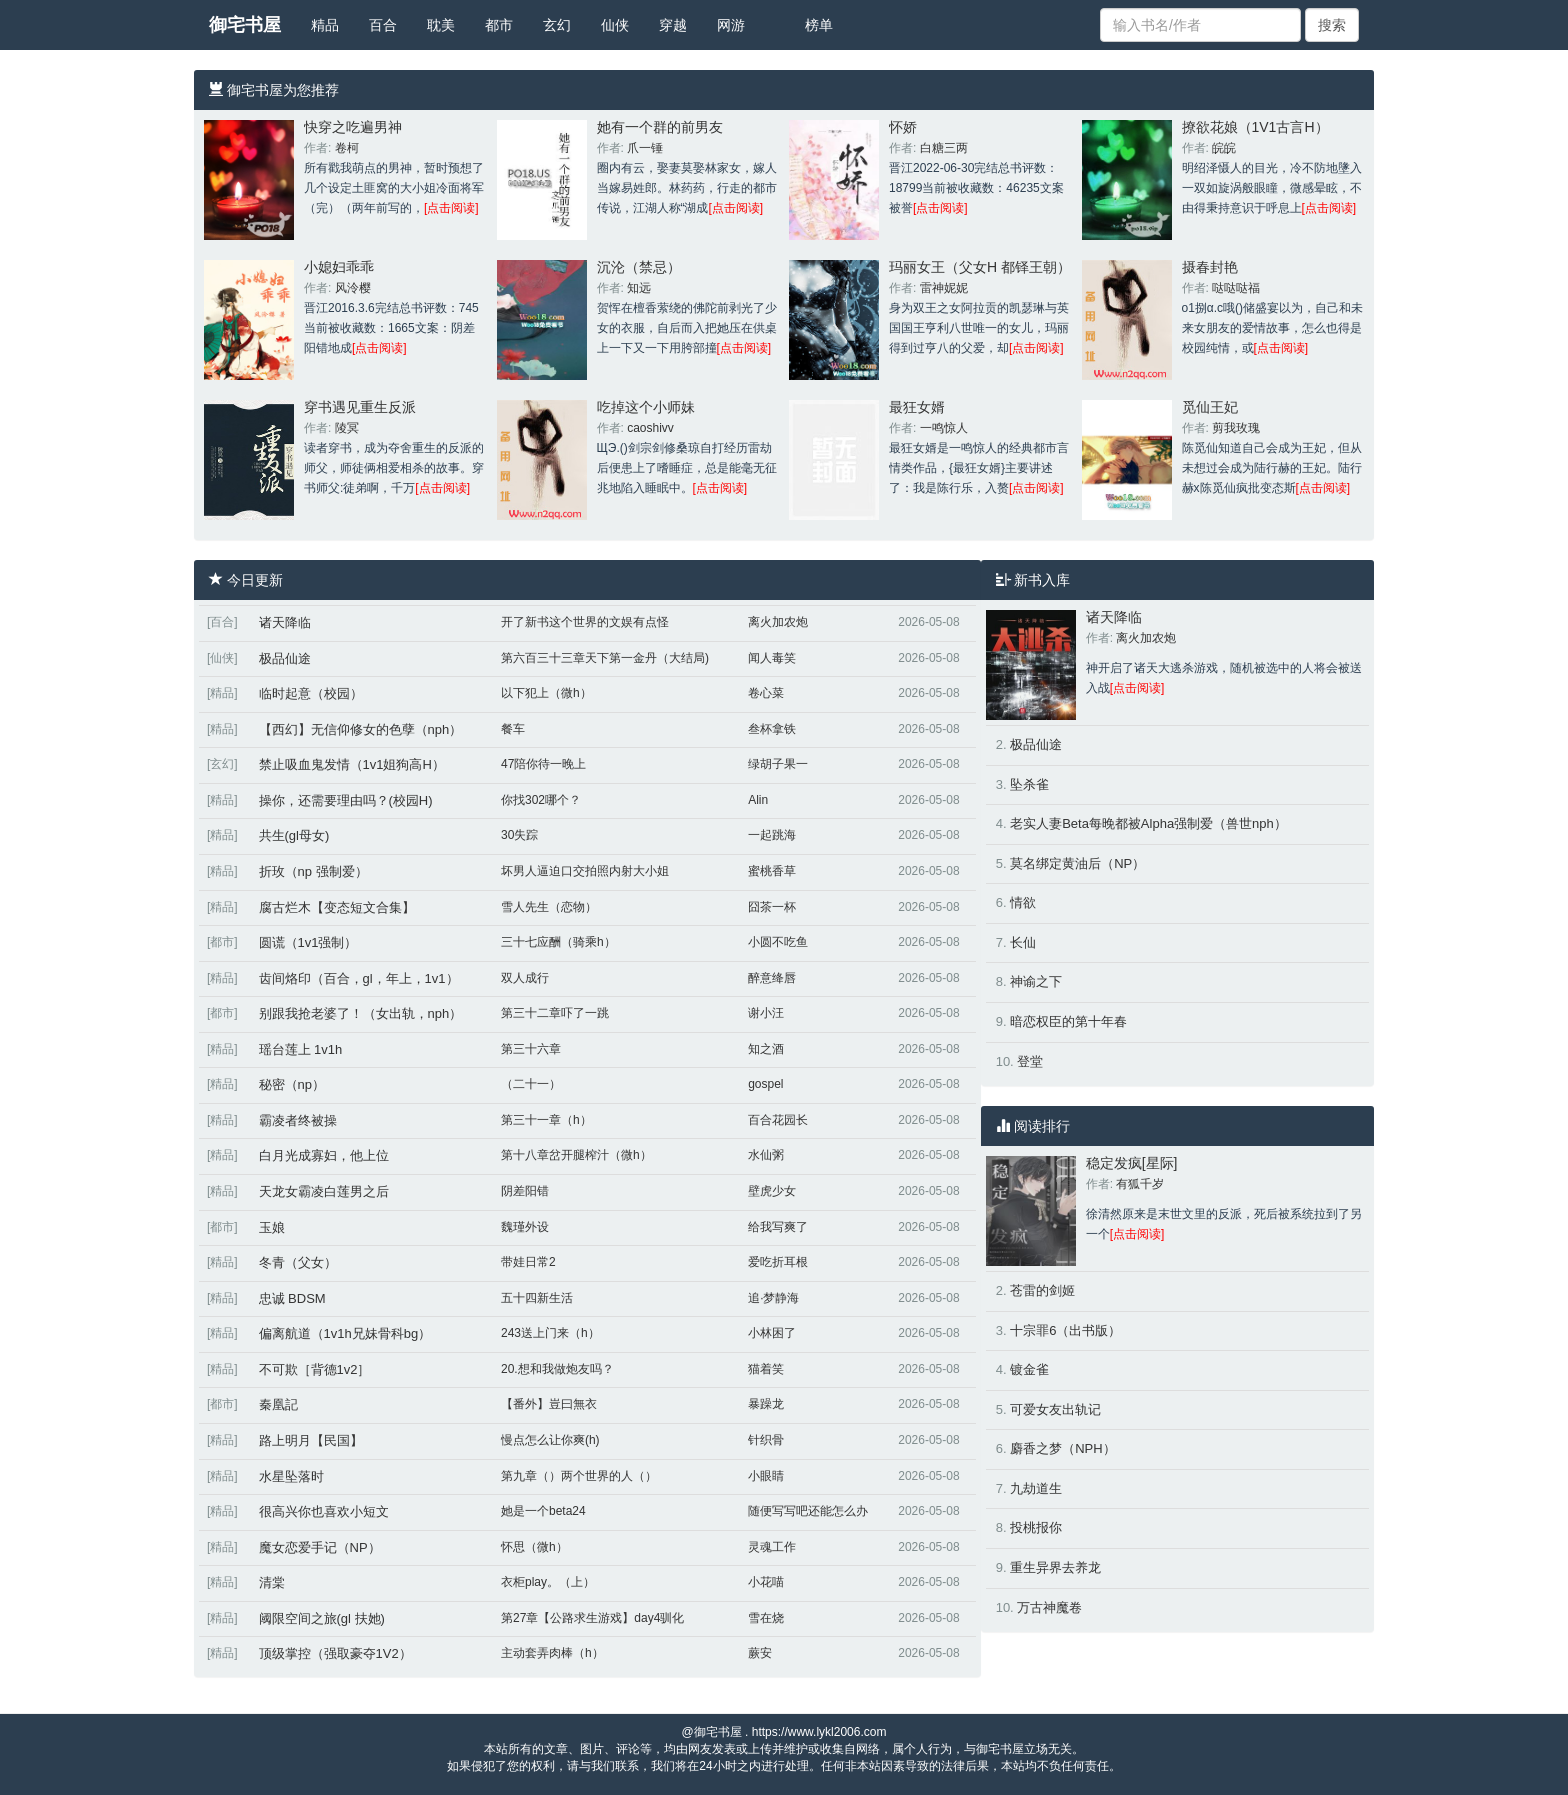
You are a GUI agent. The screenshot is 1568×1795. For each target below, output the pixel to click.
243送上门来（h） (550, 1333)
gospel (765, 1084)
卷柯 (347, 148)
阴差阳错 (525, 1191)
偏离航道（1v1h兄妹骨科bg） (345, 1333)
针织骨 (766, 1440)
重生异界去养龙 (1055, 1567)
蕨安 (760, 1653)
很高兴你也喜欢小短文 (324, 1511)
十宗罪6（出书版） (1065, 1330)
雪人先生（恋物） (549, 907)
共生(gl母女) (294, 835)
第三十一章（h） (546, 1120)
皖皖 (1224, 148)
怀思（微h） (534, 1547)
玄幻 (557, 25)
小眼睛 (766, 1476)
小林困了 (772, 1333)
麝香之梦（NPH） (1062, 1448)
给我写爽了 (778, 1227)
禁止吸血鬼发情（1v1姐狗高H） (352, 764)
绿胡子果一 (778, 764)
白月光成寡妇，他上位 (324, 1155)
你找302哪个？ (541, 800)
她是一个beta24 (543, 1511)
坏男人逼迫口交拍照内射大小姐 (585, 871)
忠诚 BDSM (292, 1298)
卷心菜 (766, 693)
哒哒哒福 (1236, 288)
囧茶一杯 (772, 907)
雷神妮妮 (944, 288)
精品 (325, 25)
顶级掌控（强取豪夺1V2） (335, 1653)
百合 (383, 25)
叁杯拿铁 (772, 729)
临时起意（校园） (311, 693)
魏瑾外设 (525, 1227)
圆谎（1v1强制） (308, 942)
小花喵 (766, 1582)
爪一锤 (645, 148)
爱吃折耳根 (778, 1262)
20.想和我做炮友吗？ (557, 1369)
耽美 (441, 25)
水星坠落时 (291, 1476)
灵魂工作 (772, 1547)
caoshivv (650, 428)
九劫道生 (1036, 1488)
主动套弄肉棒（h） (552, 1653)
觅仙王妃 (1210, 407)
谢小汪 (766, 1013)
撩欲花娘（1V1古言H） (1255, 127)
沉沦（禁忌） (639, 267)
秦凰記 (278, 1404)
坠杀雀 (1029, 784)
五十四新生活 (537, 1298)
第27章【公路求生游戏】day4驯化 (592, 1618)
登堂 (1030, 1061)
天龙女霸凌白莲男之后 (324, 1191)
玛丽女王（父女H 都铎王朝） (980, 267)
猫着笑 (766, 1369)
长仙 (1023, 942)
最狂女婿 (917, 407)
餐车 (513, 729)
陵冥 (347, 428)
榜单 (819, 25)
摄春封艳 (1210, 267)
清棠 (272, 1582)
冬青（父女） (298, 1262)
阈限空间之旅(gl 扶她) (322, 1618)
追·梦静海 (773, 1298)
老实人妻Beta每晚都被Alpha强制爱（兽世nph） (1148, 823)
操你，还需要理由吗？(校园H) (346, 800)
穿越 (673, 25)
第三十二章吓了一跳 (555, 1013)
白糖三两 (944, 148)
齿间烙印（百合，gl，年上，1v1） (359, 978)
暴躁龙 (766, 1404)
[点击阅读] (451, 208)
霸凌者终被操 (298, 1120)
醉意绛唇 (772, 978)
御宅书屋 (245, 25)
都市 (499, 25)
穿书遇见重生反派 (360, 407)
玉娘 (272, 1227)
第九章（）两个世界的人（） (579, 1476)
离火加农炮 (778, 622)
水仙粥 (766, 1155)
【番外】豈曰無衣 (549, 1404)
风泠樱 (353, 288)
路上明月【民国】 (311, 1440)
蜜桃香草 (772, 871)
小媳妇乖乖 (339, 267)
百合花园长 (778, 1120)
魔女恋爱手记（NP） (320, 1547)
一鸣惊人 (944, 428)
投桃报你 (1036, 1527)
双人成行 (525, 978)
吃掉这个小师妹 (646, 407)
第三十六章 (531, 1049)
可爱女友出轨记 (1055, 1409)
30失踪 (519, 835)
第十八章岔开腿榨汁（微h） (576, 1155)
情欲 (1023, 902)
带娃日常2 (528, 1262)
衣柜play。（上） (548, 1582)
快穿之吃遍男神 (353, 127)
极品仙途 (285, 658)
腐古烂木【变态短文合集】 (337, 907)
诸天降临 (285, 622)
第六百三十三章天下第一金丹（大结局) (605, 658)
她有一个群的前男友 (660, 127)
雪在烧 (766, 1618)
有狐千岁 (1140, 1184)
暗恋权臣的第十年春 (1068, 1021)
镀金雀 (1029, 1369)
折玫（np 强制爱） (313, 871)
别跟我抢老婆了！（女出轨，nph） (361, 1013)
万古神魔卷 (1049, 1607)
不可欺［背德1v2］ (315, 1369)
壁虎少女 (772, 1191)
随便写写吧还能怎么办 (808, 1511)
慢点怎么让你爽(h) (550, 1440)
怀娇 (903, 127)
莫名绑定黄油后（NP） (1077, 863)
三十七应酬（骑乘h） (558, 942)
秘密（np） (292, 1084)
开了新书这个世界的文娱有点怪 (585, 622)
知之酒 (766, 1049)
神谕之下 (1036, 981)
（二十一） (531, 1084)
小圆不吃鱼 (778, 942)
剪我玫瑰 (1236, 428)
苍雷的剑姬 (1042, 1290)
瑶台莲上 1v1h (301, 1049)
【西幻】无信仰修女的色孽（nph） (361, 729)
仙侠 (615, 25)
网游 (731, 25)
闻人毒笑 (772, 658)
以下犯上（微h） (546, 693)
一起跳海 (772, 835)
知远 (639, 288)
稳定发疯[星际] (1132, 1163)
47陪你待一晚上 (543, 764)
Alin (758, 800)
